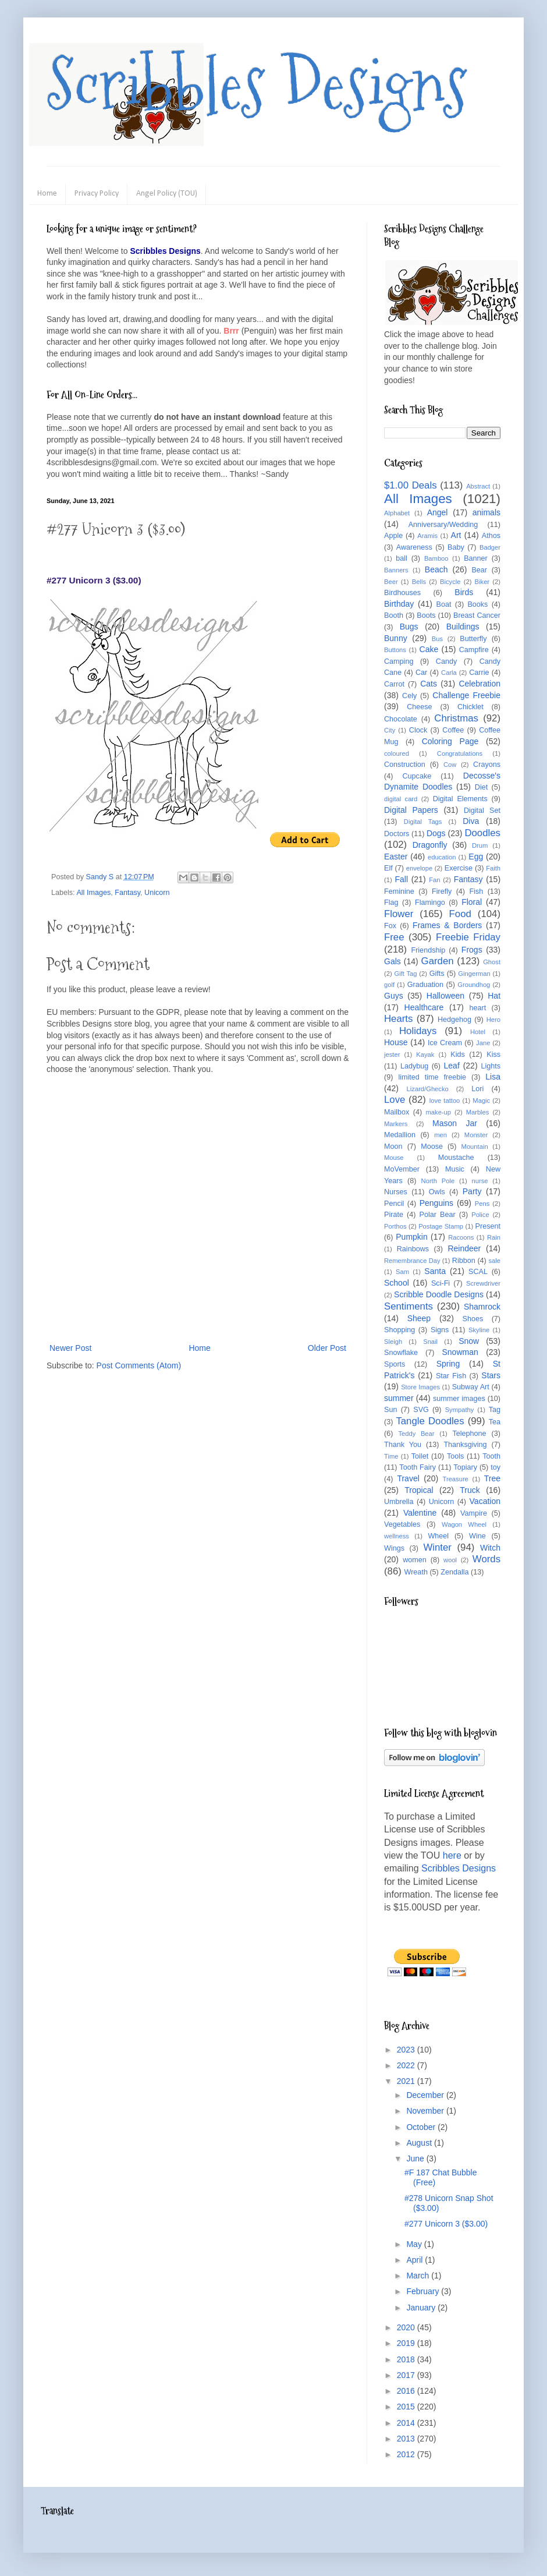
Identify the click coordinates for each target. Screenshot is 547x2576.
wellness (396, 1536)
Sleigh (393, 1341)
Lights (490, 1066)
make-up (439, 1112)
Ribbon (463, 1261)
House (395, 1042)
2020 (407, 2327)
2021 (407, 2081)
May (415, 2244)
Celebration (479, 683)
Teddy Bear (416, 1433)
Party (472, 1191)
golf (389, 984)
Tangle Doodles (430, 1421)
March (418, 2275)
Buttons (395, 649)
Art (456, 535)
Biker (482, 581)
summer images (459, 1399)
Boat (444, 604)
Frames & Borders (447, 925)
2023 (407, 2049)
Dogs (436, 833)
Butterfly (473, 639)
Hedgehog (454, 1019)
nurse (480, 1180)
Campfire (474, 650)
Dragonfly (430, 845)
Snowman (460, 1352)
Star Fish (451, 1376)
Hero (493, 1019)
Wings (394, 1548)
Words (486, 1559)
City (389, 730)
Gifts (437, 973)
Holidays (417, 1030)
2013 (407, 2438)
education (442, 857)
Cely (409, 696)
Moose (432, 1146)
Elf (388, 868)
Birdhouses (402, 593)
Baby (455, 547)
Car (421, 672)
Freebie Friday (468, 937)
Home (47, 193)
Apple (393, 536)
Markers (395, 1123)
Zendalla (454, 1572)
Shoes (473, 1319)
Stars (490, 1375)
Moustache (456, 1157)
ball (401, 558)
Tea (494, 1422)
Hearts (398, 1018)
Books (477, 604)
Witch (490, 1547)
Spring (448, 1363)
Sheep (419, 1318)
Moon (393, 1146)
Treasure (455, 1478)
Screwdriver (483, 1283)
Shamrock (482, 1306)
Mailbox (396, 1112)
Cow (449, 764)
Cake (429, 649)
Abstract (478, 486)
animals (486, 512)
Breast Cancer (476, 615)
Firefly (442, 891)
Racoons (461, 1237)
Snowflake (401, 1353)
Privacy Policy (96, 193)
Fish (476, 891)
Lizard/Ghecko (428, 1088)
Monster (476, 1134)
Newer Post (70, 1348)
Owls (437, 1192)
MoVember (402, 1169)
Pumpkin (411, 1236)
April (415, 2259)
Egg (475, 856)
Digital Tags (423, 821)
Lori (477, 1089)
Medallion (399, 1135)
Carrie (479, 672)
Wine (477, 1536)
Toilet (419, 1456)
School (396, 1282)
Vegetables (402, 1524)
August (420, 2142)
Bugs (409, 626)
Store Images (420, 1386)
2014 (407, 2423)
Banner (476, 558)
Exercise (459, 868)
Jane (483, 1042)
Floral (471, 902)
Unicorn (156, 893)
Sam (402, 1271)
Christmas (456, 718)
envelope (419, 868)
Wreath (416, 1572)
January (422, 2307)
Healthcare (424, 1007)
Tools (455, 1456)
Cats (428, 683)
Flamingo (430, 902)
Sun (390, 1410)
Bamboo (436, 558)
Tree (492, 1478)
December (426, 2095)
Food (460, 913)
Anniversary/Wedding (443, 525)
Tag (494, 1410)
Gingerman (474, 973)
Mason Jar (454, 1123)
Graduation (425, 985)
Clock (418, 730)
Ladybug (414, 1066)
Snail (430, 1341)
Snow (469, 1341)
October (422, 2127)
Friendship (428, 950)
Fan (434, 879)
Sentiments (408, 1306)
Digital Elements (460, 799)
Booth (393, 615)
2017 (407, 2375)
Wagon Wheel (464, 1524)
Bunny (395, 638)
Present (487, 1226)
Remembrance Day (412, 1260)
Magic (481, 1100)
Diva (471, 821)
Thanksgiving (464, 1445)
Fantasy (127, 893)
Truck (469, 1490)
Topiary (465, 1467)
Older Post (327, 1348)
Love (394, 1099)
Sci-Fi (440, 1283)
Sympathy (459, 1409)
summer (399, 1398)
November (426, 2110)
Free (394, 937)
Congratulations (459, 753)
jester (392, 1054)
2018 (407, 2359)
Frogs (471, 949)
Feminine (399, 891)
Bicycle (450, 581)
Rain (493, 1237)
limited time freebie (432, 1077)
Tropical (418, 1490)
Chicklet (470, 707)
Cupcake (417, 776)
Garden (437, 961)
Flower (398, 913)
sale (494, 1260)
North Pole (438, 1180)
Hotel (477, 1031)
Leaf (452, 1065)
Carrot (394, 684)
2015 (407, 2406)
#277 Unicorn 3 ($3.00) (446, 2223)
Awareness (414, 547)
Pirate (393, 1215)
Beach (436, 569)
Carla (449, 672)
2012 (407, 2454)
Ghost (491, 961)
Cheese (419, 707)
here (452, 1855)
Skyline (478, 1329)
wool (450, 1559)
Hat (494, 995)
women (415, 1560)
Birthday (399, 603)
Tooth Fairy (417, 1467)
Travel (408, 1478)
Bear (479, 570)
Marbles (477, 1112)
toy (495, 1467)
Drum (480, 845)
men (440, 1134)
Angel (437, 512)
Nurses (395, 1192)
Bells (419, 581)
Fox (390, 926)
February (423, 2291)
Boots (426, 615)
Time (391, 1456)
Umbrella (398, 1502)
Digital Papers (411, 810)
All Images (93, 893)
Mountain (474, 1146)
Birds (463, 592)
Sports (394, 1364)
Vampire (473, 1513)
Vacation (485, 1501)
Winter (437, 1547)
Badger (489, 547)
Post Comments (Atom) (139, 1365)
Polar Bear (438, 1215)
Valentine (419, 1512)
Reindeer (464, 1248)
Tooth (491, 1456)
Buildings (462, 626)
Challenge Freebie (466, 695)
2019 (407, 2343)
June (416, 2158)
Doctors (396, 834)
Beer (391, 581)
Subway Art (470, 1387)
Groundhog (473, 984)
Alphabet (397, 512)
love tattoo (444, 1100)
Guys (393, 995)
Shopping (399, 1330)
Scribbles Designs (257, 84)
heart (478, 1008)
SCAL (478, 1272)
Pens (482, 1203)
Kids (457, 1054)
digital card (400, 798)
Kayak (425, 1054)
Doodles (482, 832)
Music (454, 1169)
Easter (395, 856)
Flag (391, 902)
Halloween (445, 995)
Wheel (438, 1536)
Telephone (469, 1433)
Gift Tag (405, 973)
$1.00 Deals (410, 485)
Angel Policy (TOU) (166, 193)
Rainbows (413, 1249)
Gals (392, 961)
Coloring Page (450, 741)
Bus (437, 638)
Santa (435, 1271)
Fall (402, 879)
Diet (481, 787)
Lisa (492, 1076)
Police (480, 1214)
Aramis (427, 535)
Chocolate (400, 719)
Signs (440, 1330)
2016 (407, 2390)
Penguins (436, 1203)
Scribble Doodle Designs (439, 1294)
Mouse (394, 1157)
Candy (446, 661)
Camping (398, 661)
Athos (491, 536)
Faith (493, 868)
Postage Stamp (440, 1226)
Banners (396, 570)
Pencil (394, 1203)
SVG (421, 1410)
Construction (404, 764)
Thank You (402, 1445)
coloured (396, 753)
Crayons (486, 764)
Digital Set (482, 810)
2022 (407, 2065)
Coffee (453, 730)
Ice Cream (445, 1043)
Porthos (395, 1226)
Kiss (493, 1054)
